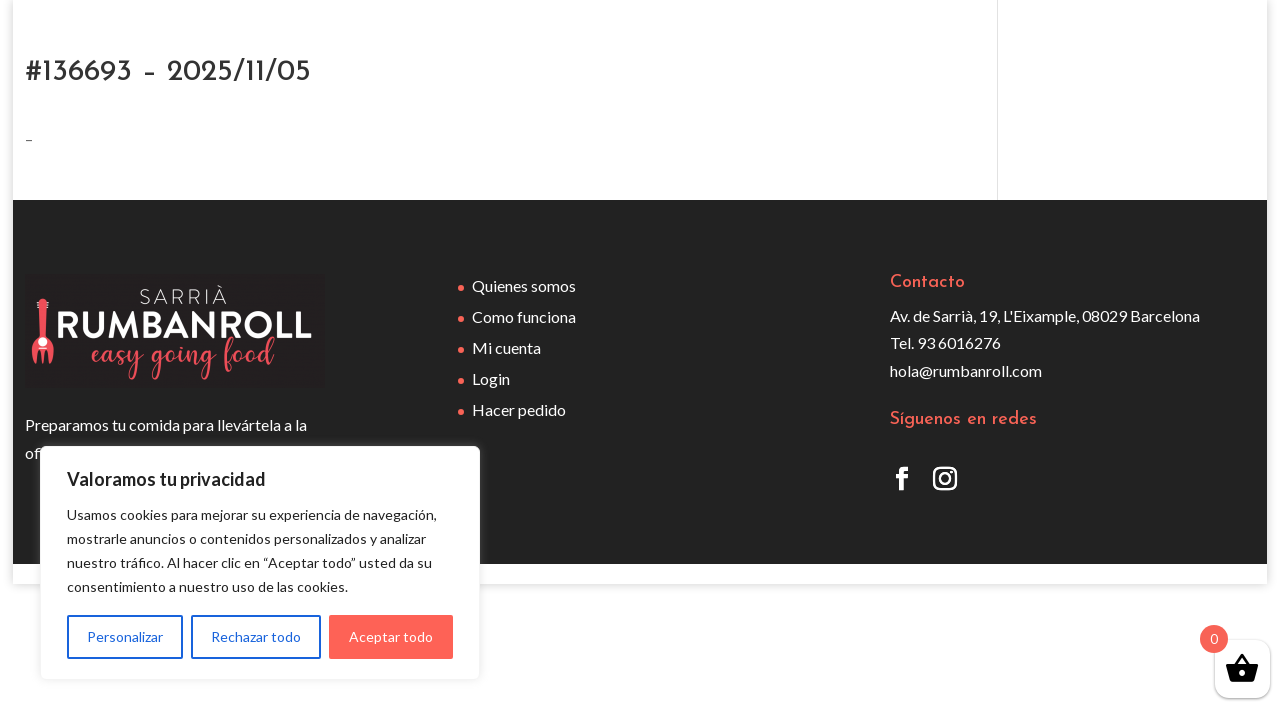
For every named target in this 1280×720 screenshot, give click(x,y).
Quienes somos (524, 285)
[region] (260, 563)
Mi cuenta (506, 347)
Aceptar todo (391, 636)
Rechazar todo (256, 636)
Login (491, 378)
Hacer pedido (519, 409)
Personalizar (125, 636)
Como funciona (524, 316)
